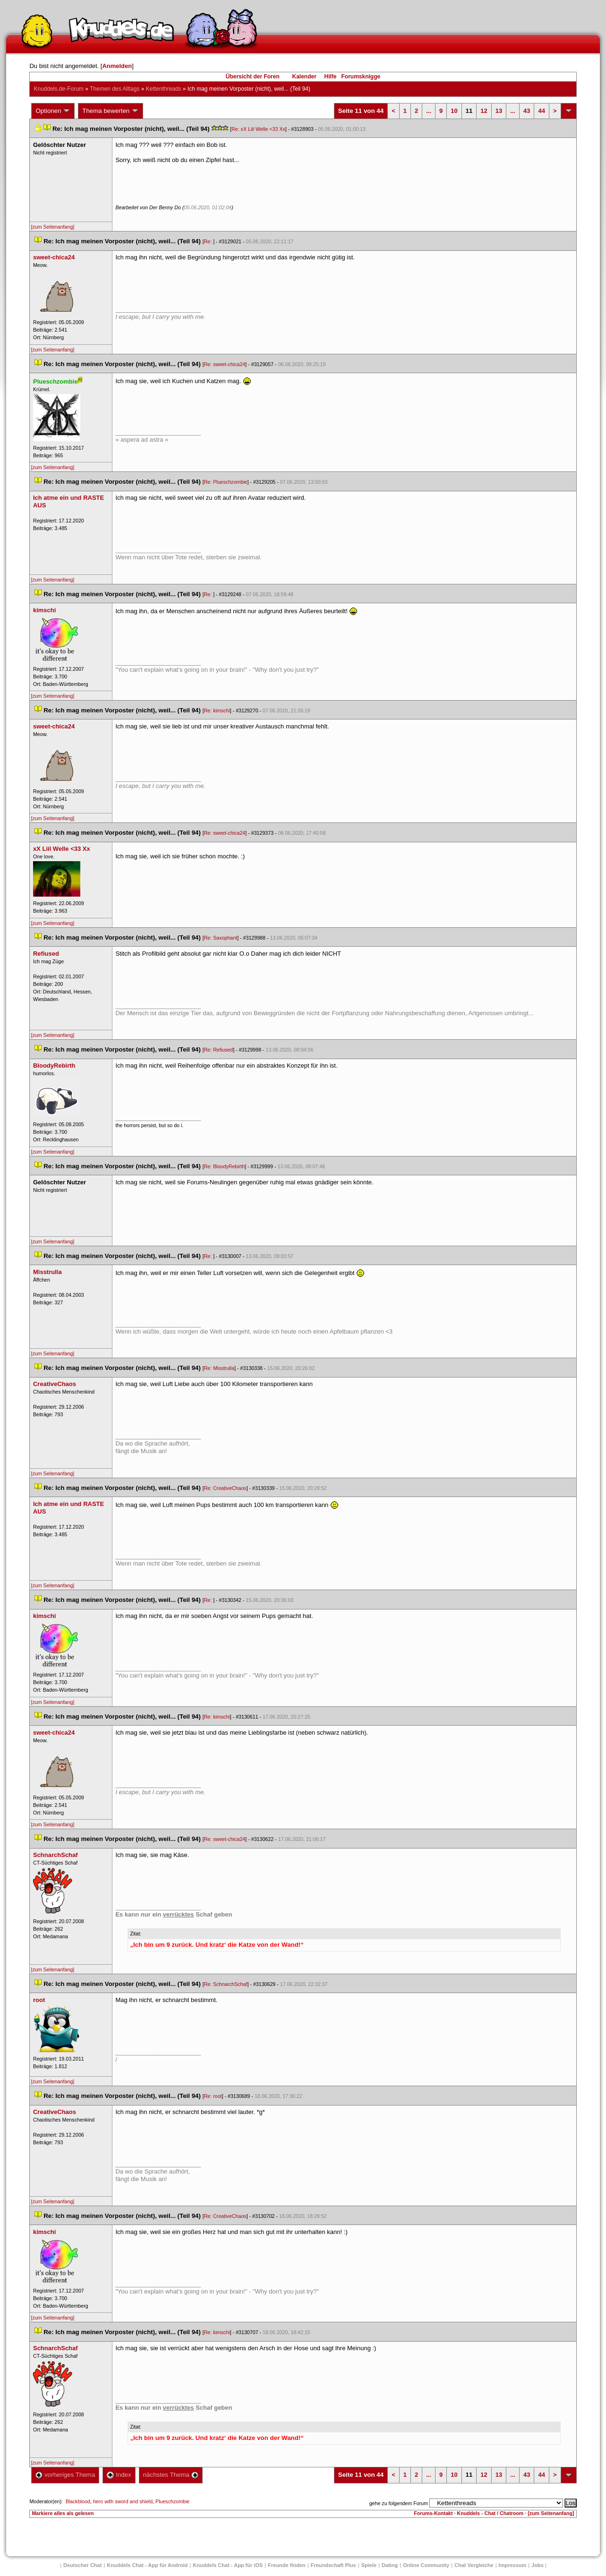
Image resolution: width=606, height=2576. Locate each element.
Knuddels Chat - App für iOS (228, 2565)
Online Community (426, 2565)
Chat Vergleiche (474, 2565)
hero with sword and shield (123, 2501)
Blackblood (78, 2501)
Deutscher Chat (82, 2565)
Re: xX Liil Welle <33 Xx (258, 129)
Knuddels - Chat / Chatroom (490, 2513)
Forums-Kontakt (433, 2513)
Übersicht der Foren (253, 76)
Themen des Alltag (114, 89)
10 (454, 110)
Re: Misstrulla (219, 1368)
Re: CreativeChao (225, 1488)
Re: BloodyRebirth (224, 1166)
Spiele (368, 2565)
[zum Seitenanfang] (52, 227)
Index (119, 2474)
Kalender (304, 76)
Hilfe (330, 76)
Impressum (513, 2565)
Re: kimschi (217, 710)
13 (498, 110)
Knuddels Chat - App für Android (147, 2565)
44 (541, 110)
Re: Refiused (218, 1050)
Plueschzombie (172, 2501)
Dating (390, 2565)
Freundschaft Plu (333, 2565)
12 (483, 110)
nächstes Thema (170, 2474)
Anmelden (117, 65)
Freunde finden (286, 2565)
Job (537, 2565)
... (428, 110)
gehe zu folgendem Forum (398, 2503)
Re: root (213, 2096)
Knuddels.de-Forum (58, 89)
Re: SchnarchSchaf (226, 1984)
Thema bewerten (110, 111)
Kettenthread (163, 89)
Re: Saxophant (221, 938)
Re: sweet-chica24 (225, 364)
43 (526, 110)
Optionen (52, 111)
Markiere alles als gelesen (63, 2513)
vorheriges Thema (65, 2474)
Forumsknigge (361, 76)
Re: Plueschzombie (226, 482)
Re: (208, 241)
